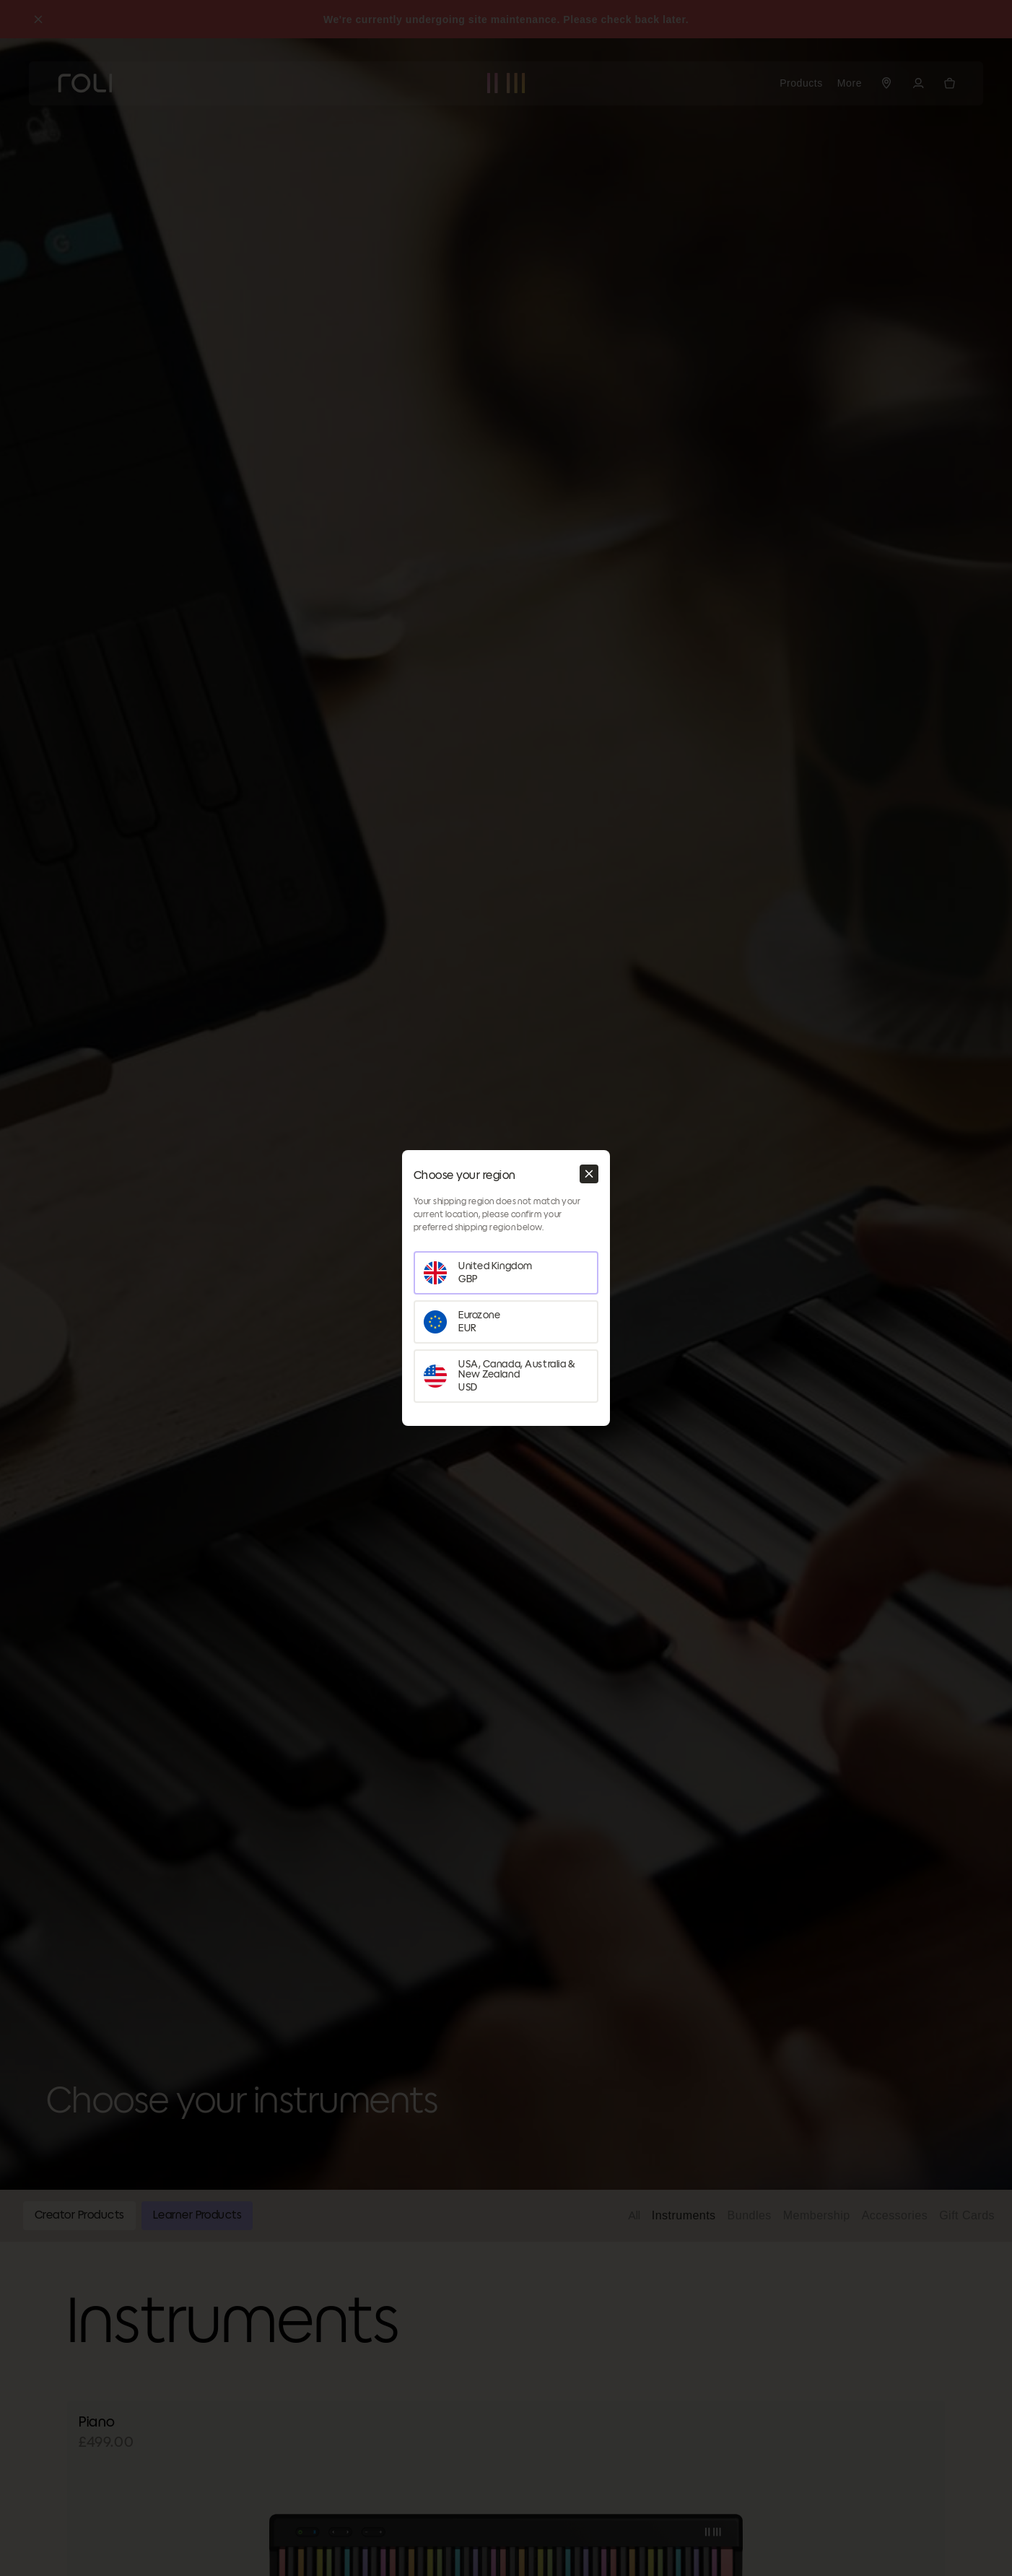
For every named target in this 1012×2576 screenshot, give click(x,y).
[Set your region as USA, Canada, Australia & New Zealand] (506, 1376)
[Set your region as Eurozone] (506, 1322)
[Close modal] (589, 1174)
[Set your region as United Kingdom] (506, 1273)
